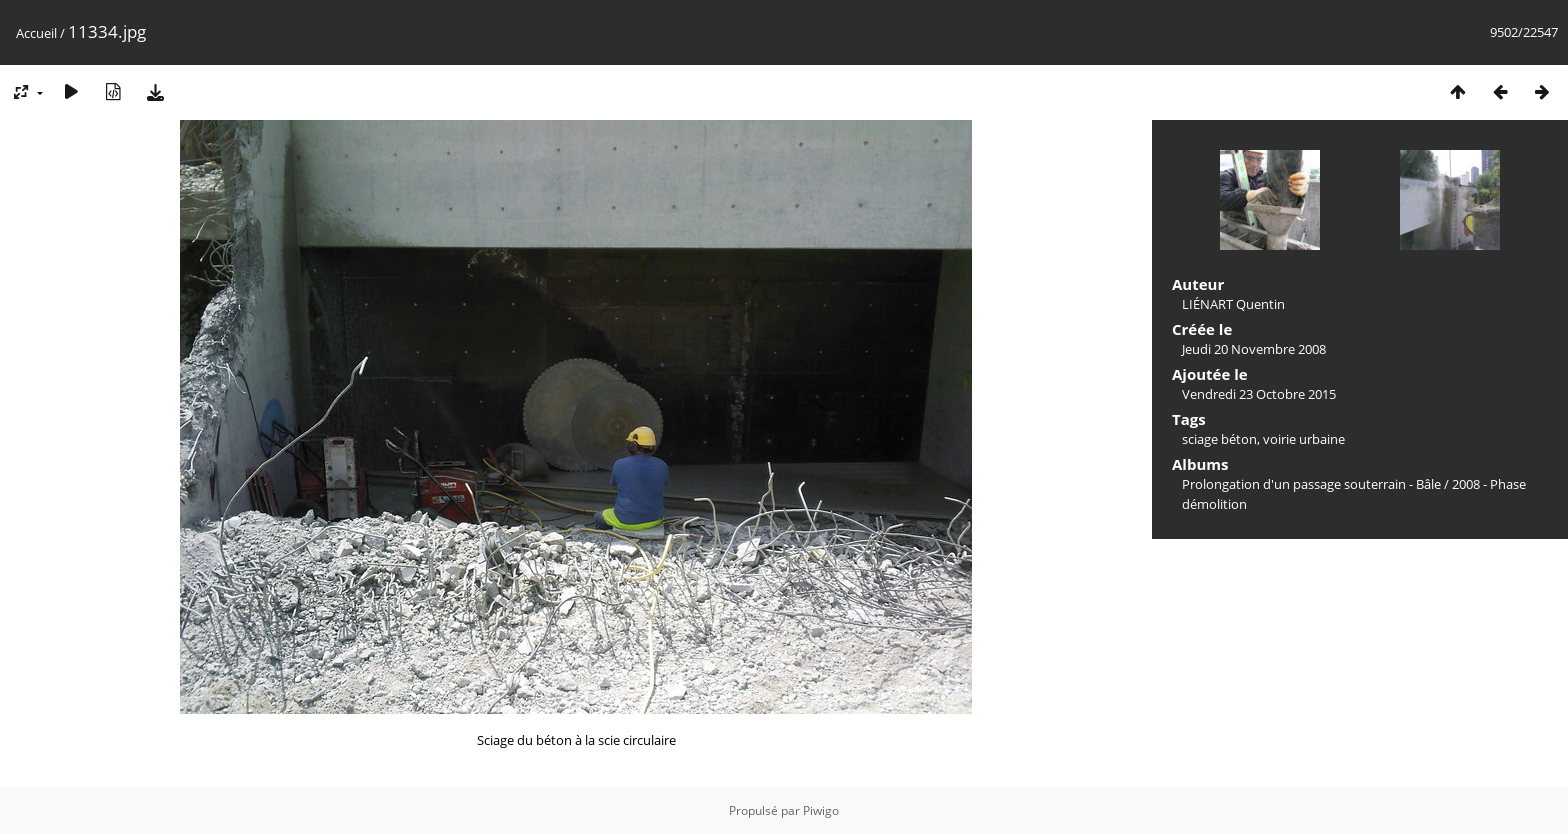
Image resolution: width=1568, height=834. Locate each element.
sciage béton (1219, 439)
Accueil (36, 33)
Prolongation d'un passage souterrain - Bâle (1311, 484)
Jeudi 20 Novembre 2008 (1254, 349)
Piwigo (821, 810)
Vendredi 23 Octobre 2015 (1259, 394)
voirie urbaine (1304, 439)
